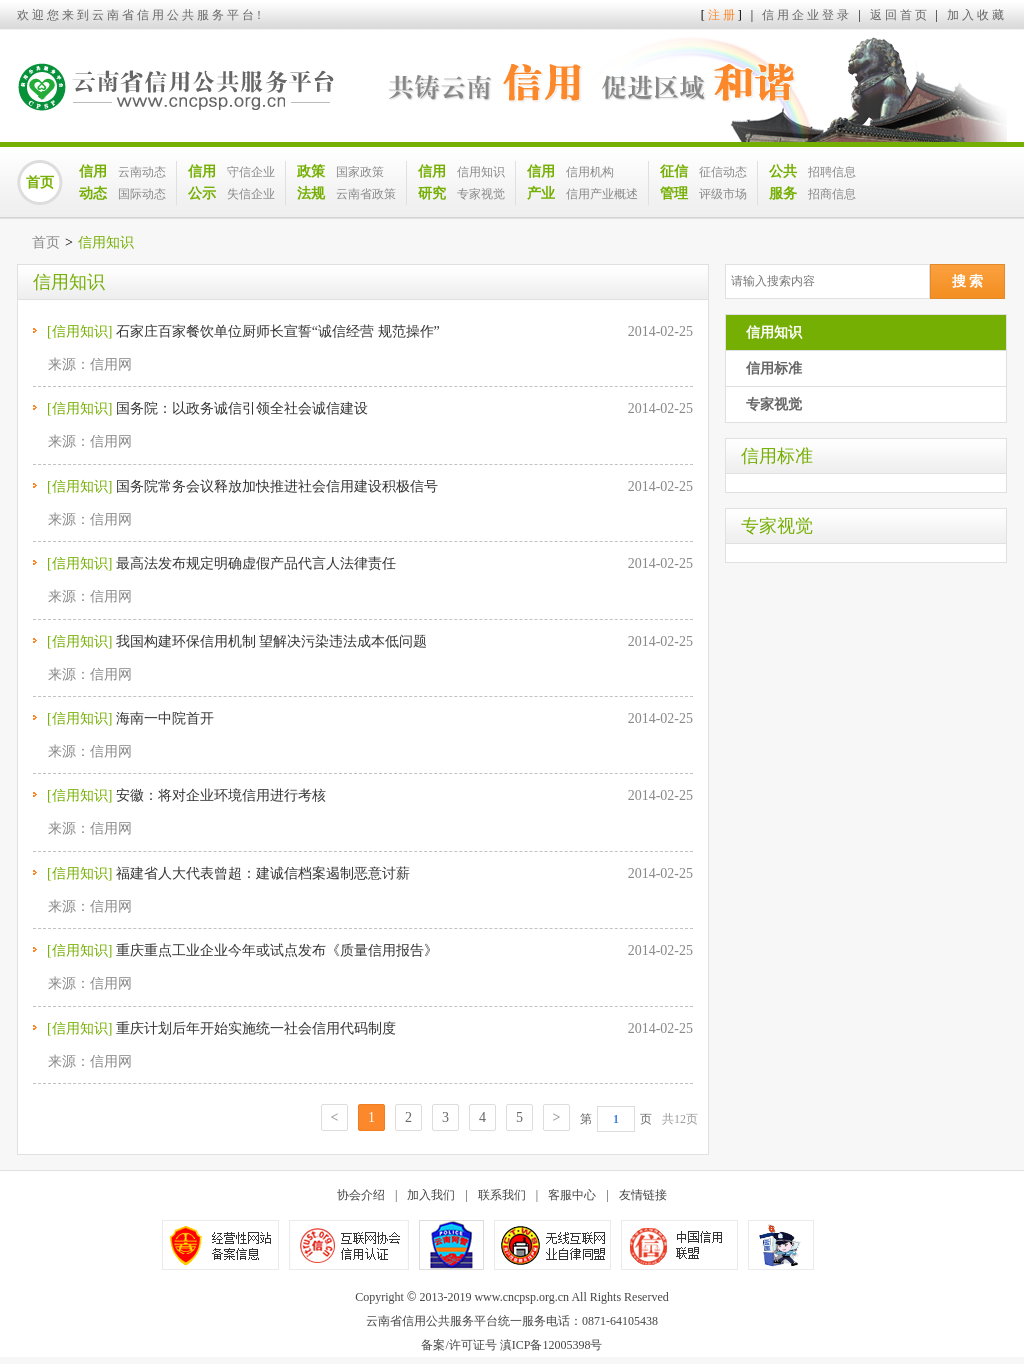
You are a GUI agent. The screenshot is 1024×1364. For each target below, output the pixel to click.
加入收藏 (977, 15)
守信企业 (251, 172)
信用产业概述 (602, 194)
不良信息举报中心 (349, 1245)
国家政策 (360, 172)
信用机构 (590, 172)
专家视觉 (481, 194)
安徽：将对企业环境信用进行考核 (221, 795)
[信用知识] (79, 331)
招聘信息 (832, 172)
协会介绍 (361, 1195)
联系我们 (502, 1195)
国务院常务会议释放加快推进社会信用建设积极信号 (277, 486)
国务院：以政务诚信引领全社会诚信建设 (242, 408)
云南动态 (142, 172)
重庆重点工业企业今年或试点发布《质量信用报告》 (277, 950)
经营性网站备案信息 (220, 1245)
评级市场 (723, 194)
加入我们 (431, 1195)
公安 (781, 1245)
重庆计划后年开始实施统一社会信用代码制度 (256, 1028)
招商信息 (832, 194)
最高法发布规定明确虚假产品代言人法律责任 (256, 563)
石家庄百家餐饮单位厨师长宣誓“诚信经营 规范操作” (278, 331)
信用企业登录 (807, 15)
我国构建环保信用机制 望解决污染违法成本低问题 (272, 641)
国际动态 (142, 194)
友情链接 (643, 1195)
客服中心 (572, 1195)
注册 (723, 15)
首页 (40, 182)
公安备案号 (451, 1245)
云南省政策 (366, 194)
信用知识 (481, 172)
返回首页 (900, 15)
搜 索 (968, 281)
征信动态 (723, 172)
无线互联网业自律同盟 (552, 1245)
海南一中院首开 (165, 718)
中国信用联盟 (679, 1245)
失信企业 (251, 194)
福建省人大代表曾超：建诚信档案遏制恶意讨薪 (263, 873)
